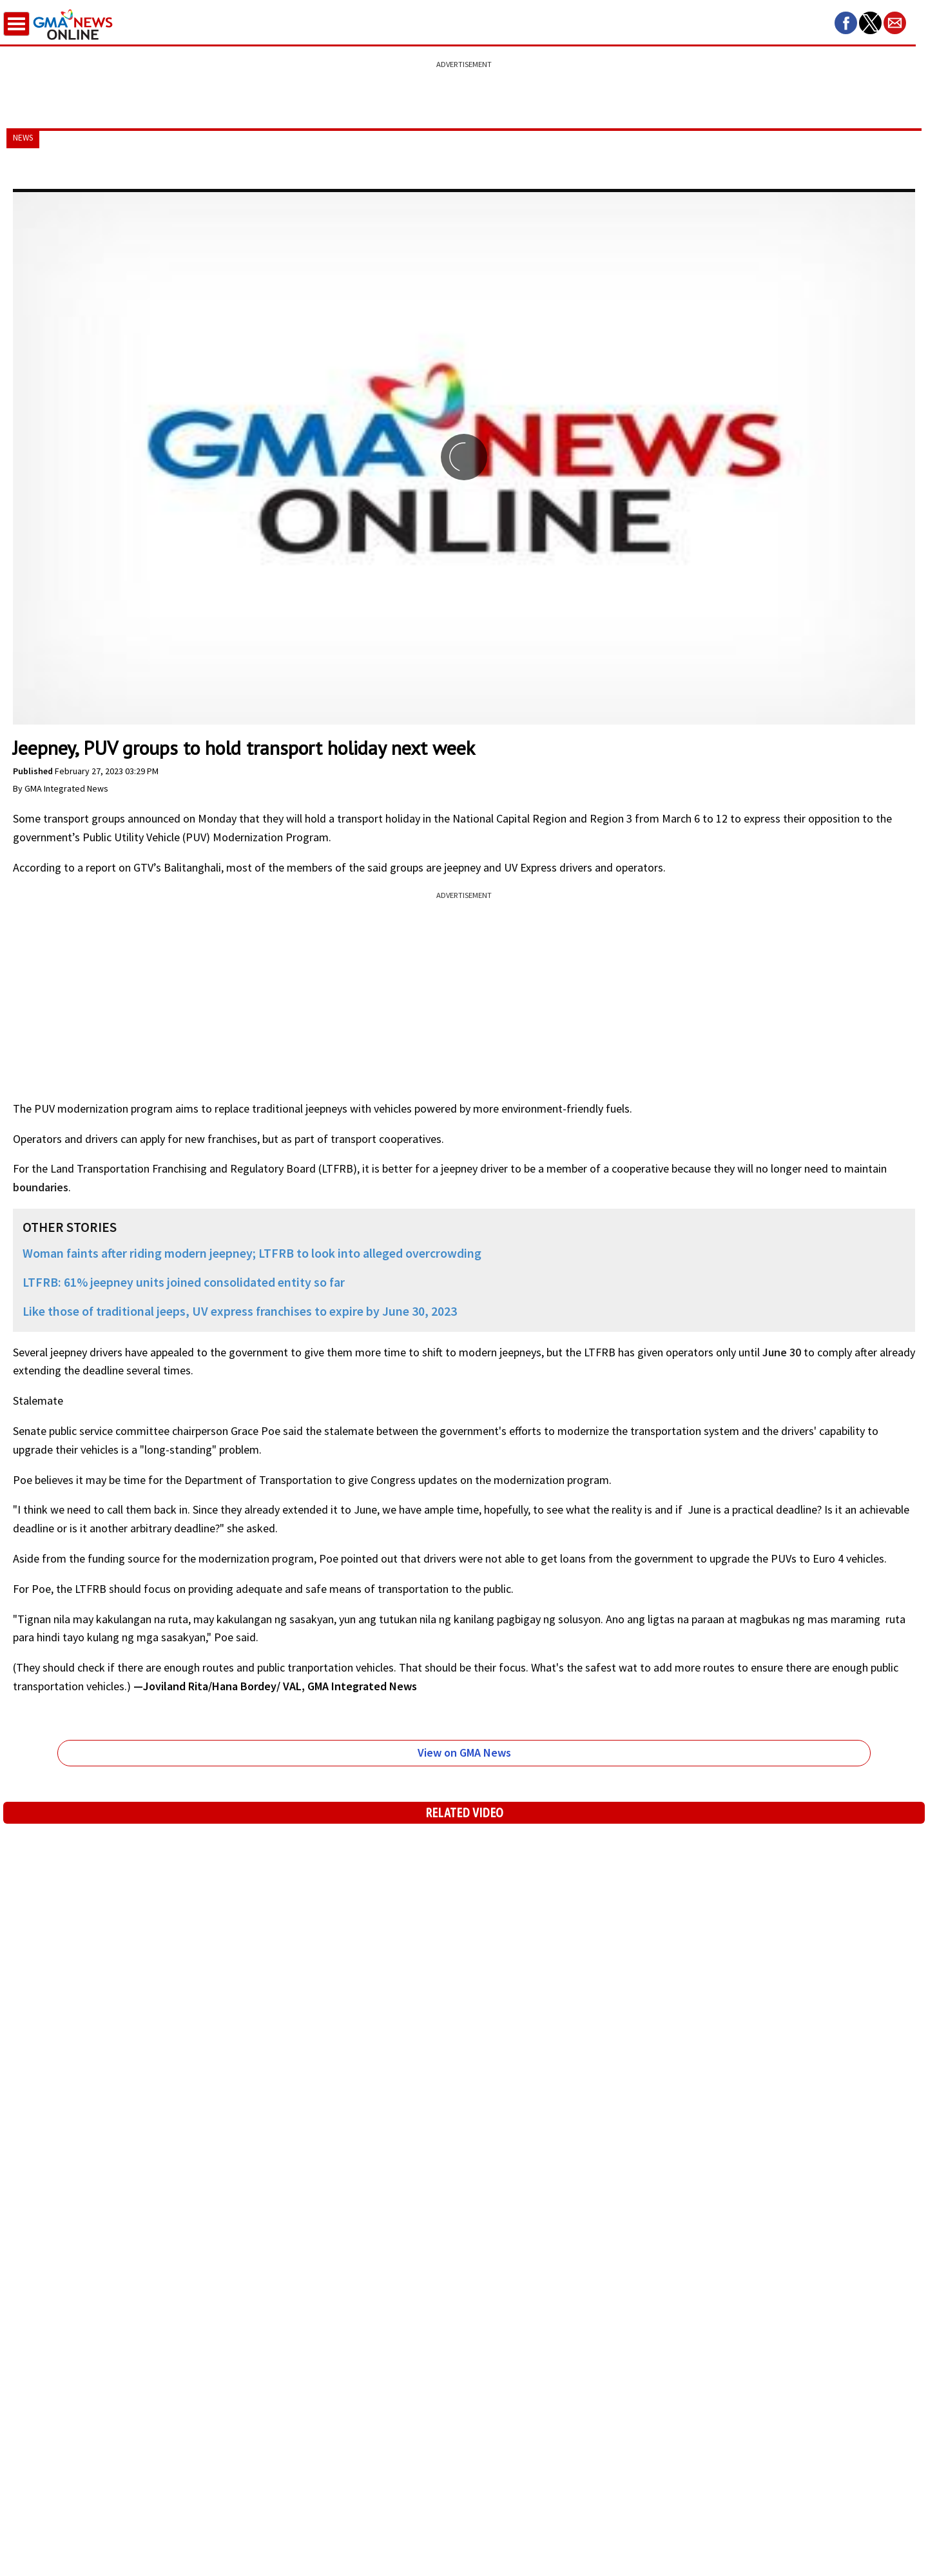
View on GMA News (464, 1752)
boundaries (40, 1187)
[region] (464, 87)
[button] (846, 23)
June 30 (781, 1352)
